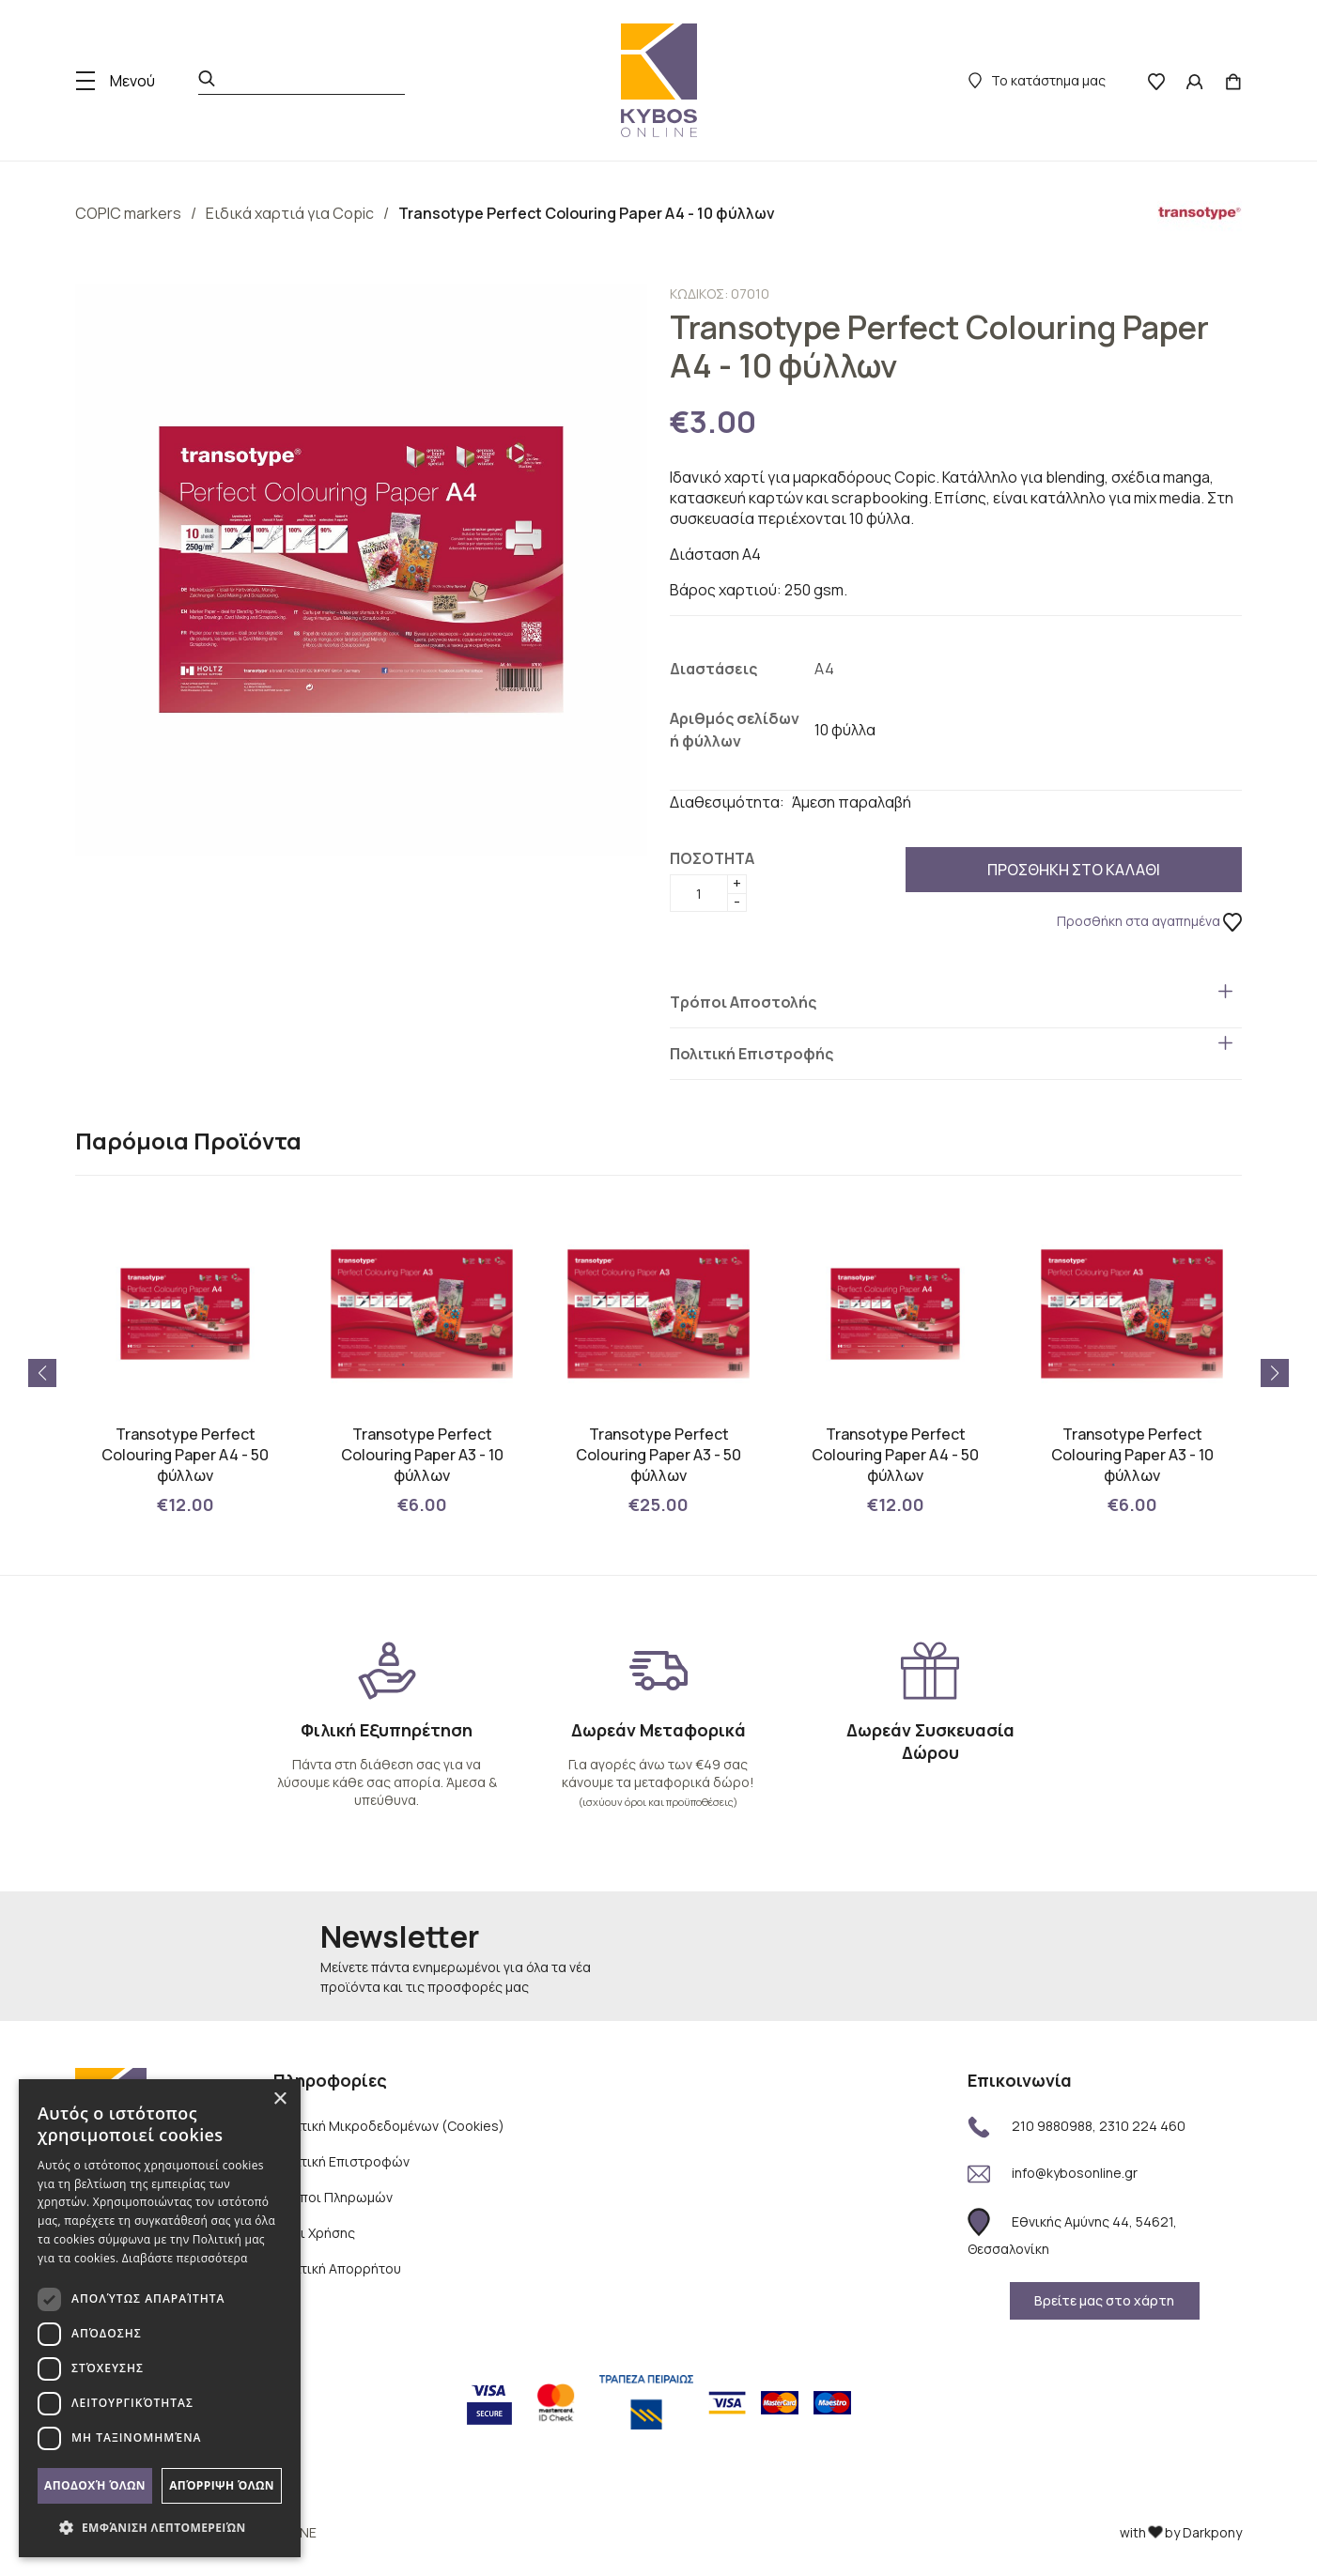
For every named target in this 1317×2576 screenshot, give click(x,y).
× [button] (279, 2099)
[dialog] (160, 2318)
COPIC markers (128, 213)
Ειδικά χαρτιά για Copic (290, 213)
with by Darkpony (1181, 2532)
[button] (1275, 1373)
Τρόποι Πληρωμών (333, 2197)
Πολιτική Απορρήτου (337, 2268)
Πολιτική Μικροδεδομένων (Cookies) (388, 2126)
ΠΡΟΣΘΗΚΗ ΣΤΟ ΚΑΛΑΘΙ (1009, 869)
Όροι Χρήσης (314, 2233)
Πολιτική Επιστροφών (341, 2161)
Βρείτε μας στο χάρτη (1104, 2300)
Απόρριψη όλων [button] (221, 2485)
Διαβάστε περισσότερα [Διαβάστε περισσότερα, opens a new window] (185, 2258)
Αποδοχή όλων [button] (95, 2485)
